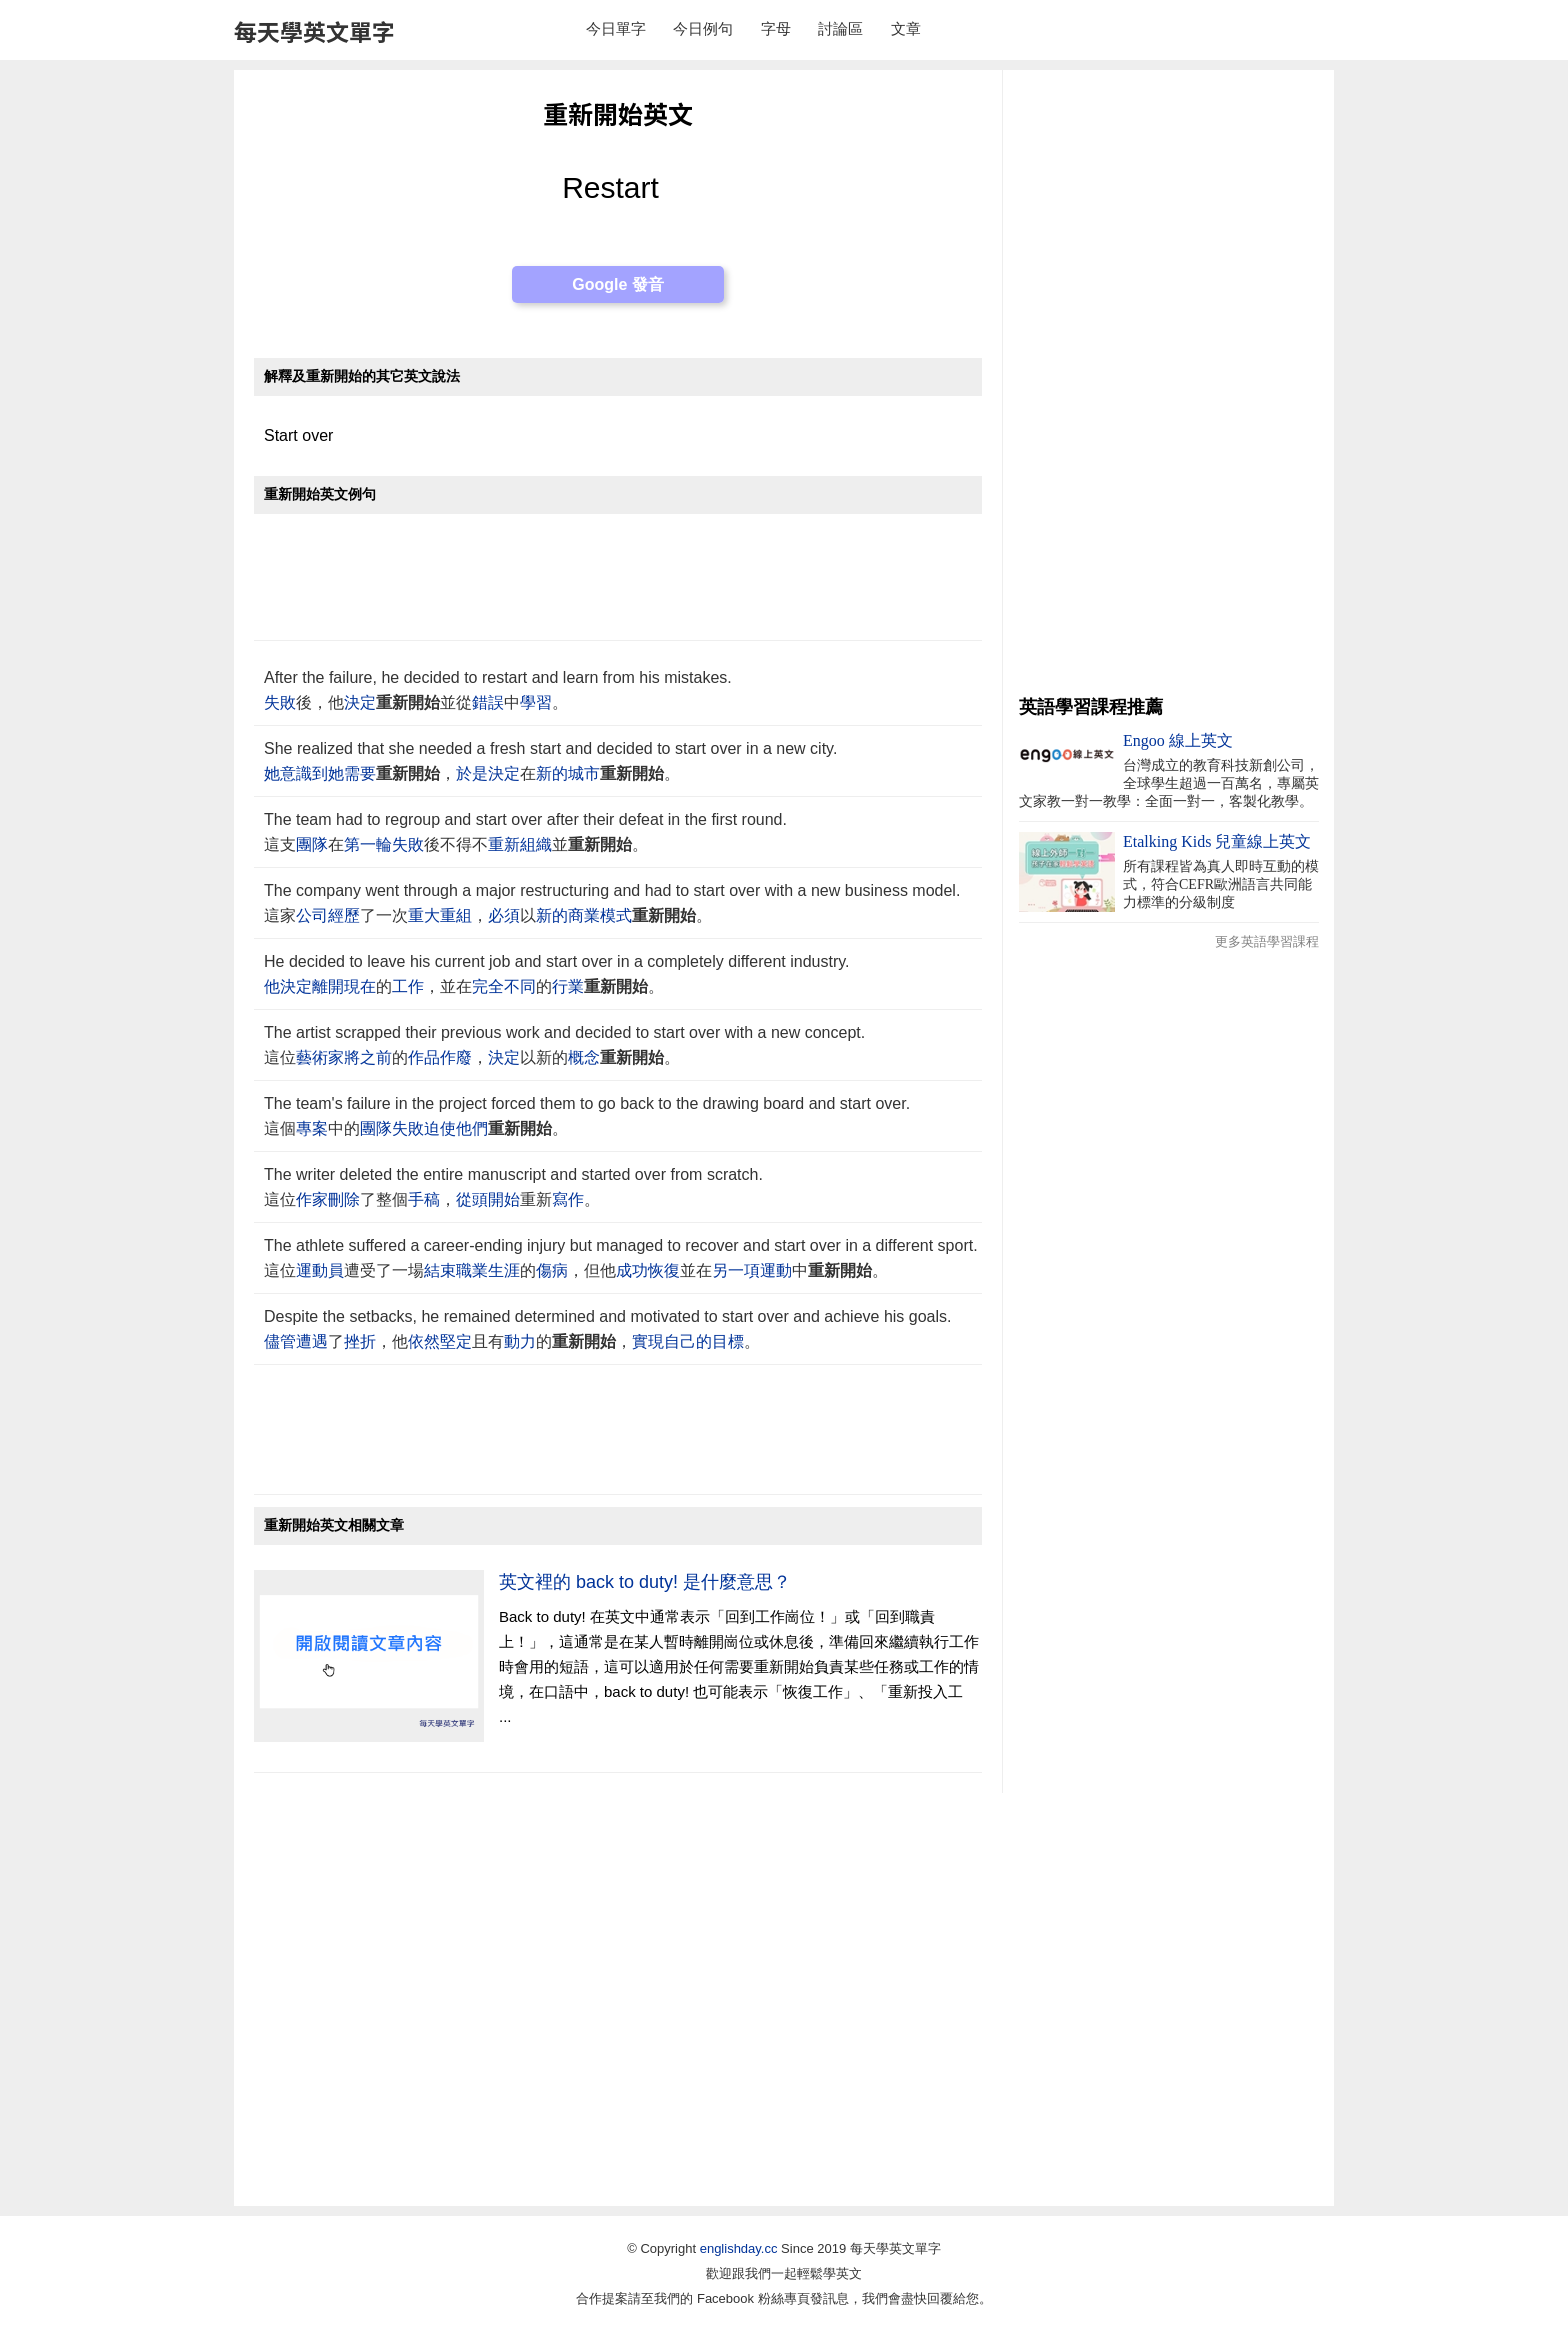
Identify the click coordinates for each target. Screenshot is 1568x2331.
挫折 (360, 1341)
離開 (328, 986)
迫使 (440, 1128)
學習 (536, 702)
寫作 (568, 1199)
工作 (408, 986)
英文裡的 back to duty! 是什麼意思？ (645, 1582)
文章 (906, 28)
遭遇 (312, 1341)
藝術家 (320, 1057)
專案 (312, 1128)
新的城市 (568, 773)
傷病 (552, 1270)
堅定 (456, 1341)
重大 (424, 915)
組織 (536, 844)
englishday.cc (739, 2248)
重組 (456, 915)
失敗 (280, 702)
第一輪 (368, 844)
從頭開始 (488, 1199)
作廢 (456, 1057)
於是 (472, 773)
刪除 (344, 1199)
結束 (440, 1270)
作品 (424, 1057)
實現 (648, 1341)
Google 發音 (618, 284)
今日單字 (616, 28)
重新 (504, 844)
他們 (472, 1128)
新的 (552, 915)
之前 (376, 1057)
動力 (520, 1341)
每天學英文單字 (314, 31)
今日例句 (703, 28)
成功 (632, 1270)
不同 (520, 986)
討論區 (840, 28)
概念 (584, 1057)
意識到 (304, 773)
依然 (424, 1341)
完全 (488, 986)
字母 (776, 28)
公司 (312, 915)
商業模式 (600, 915)
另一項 (736, 1270)
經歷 (344, 915)
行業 (568, 986)
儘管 (280, 1341)
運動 (776, 1270)
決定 (360, 702)
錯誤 (488, 702)
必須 (504, 915)
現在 (360, 986)
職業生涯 (488, 1270)
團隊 (312, 844)
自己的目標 (704, 1341)
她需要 (352, 773)
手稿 (424, 1199)
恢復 (664, 1270)
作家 (312, 1199)
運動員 (320, 1270)
